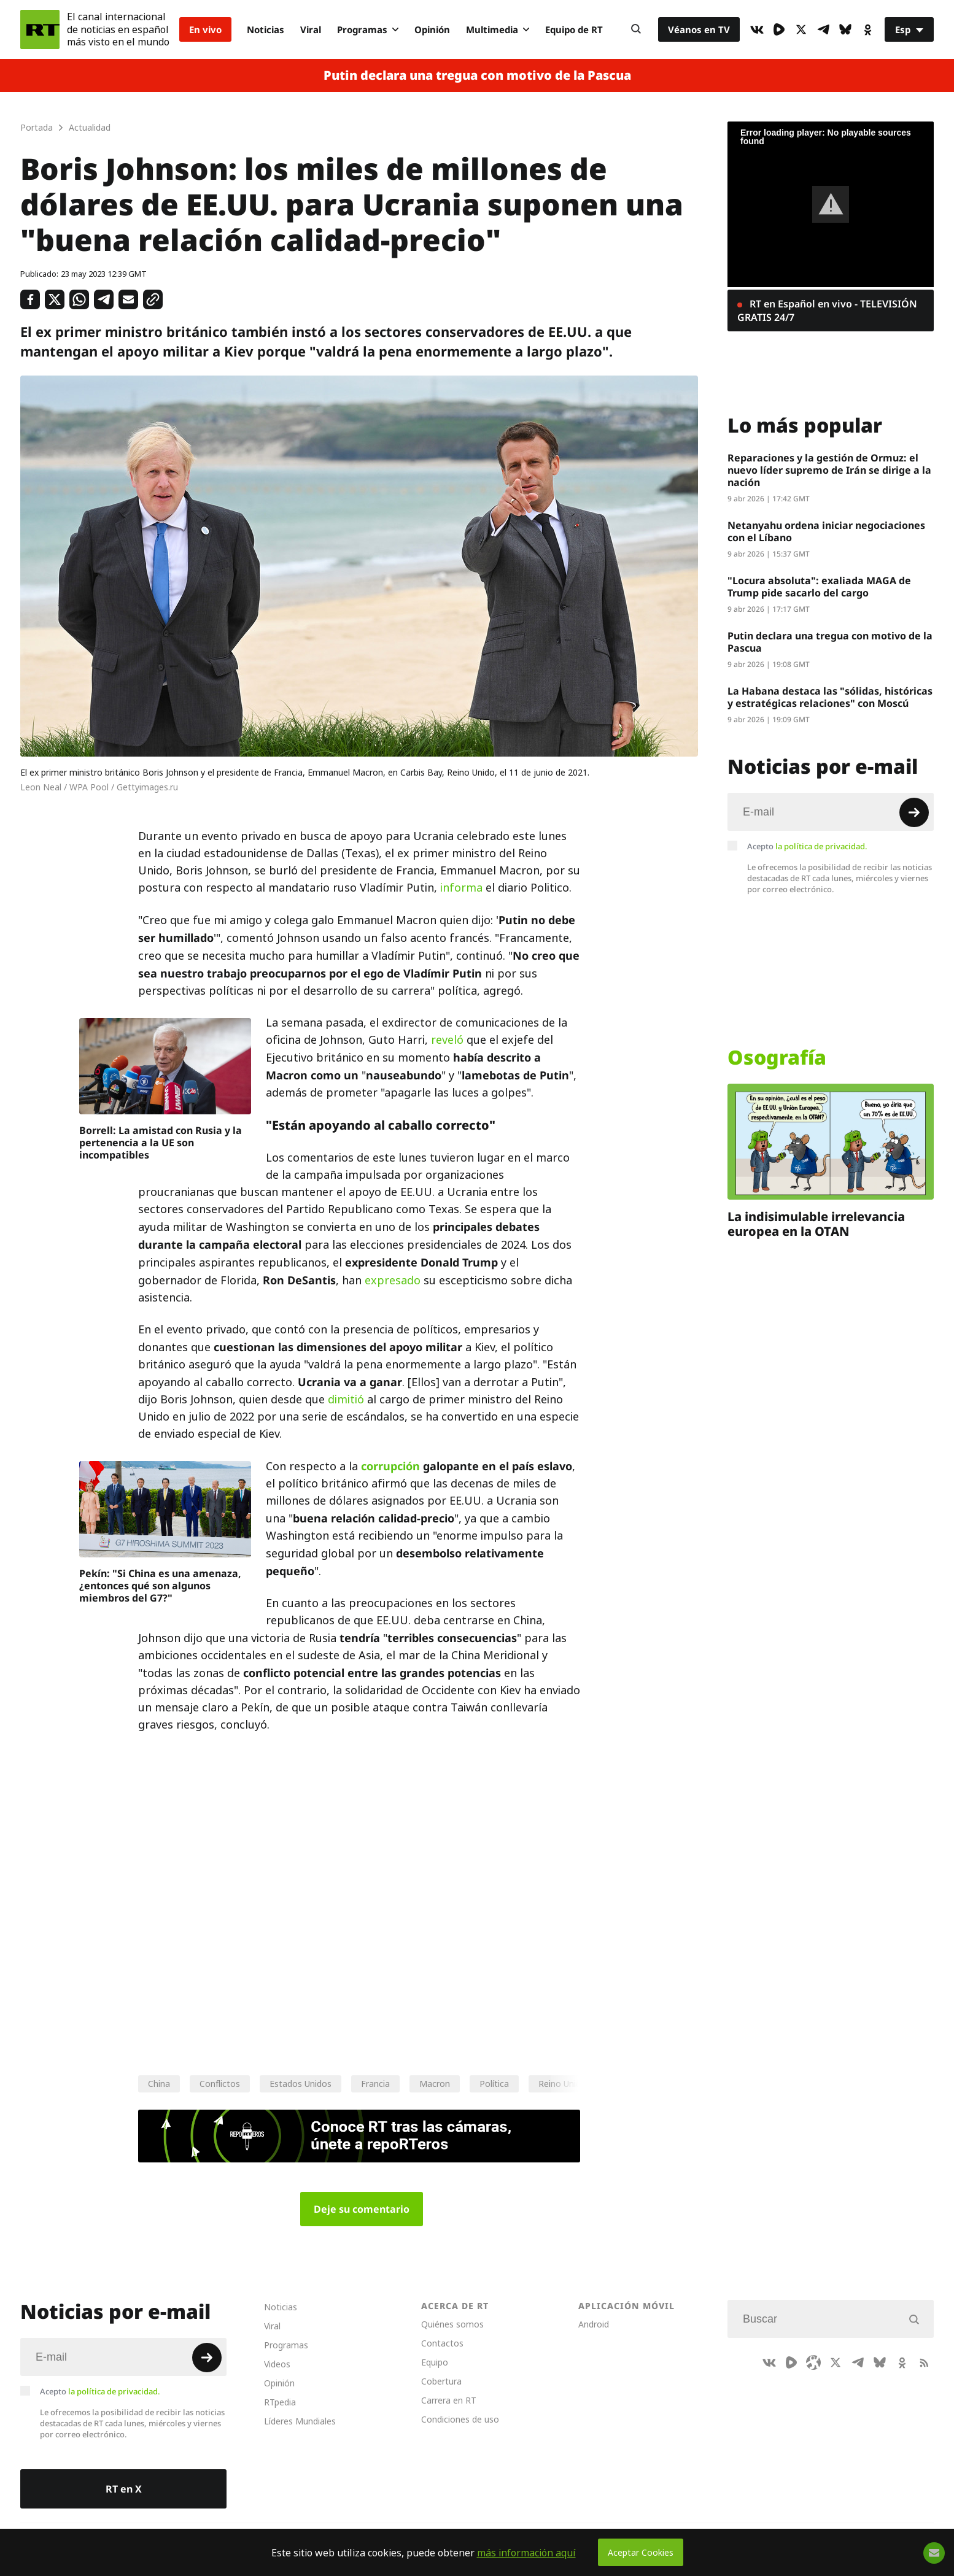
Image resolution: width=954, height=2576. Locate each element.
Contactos (442, 2343)
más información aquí (526, 2552)
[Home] (40, 29)
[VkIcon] (757, 29)
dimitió (346, 1399)
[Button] (636, 29)
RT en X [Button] (124, 2489)
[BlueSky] (845, 29)
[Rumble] (779, 29)
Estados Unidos (301, 2083)
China (159, 2083)
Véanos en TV (699, 29)
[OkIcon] (867, 29)
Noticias (265, 29)
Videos (277, 2364)
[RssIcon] (924, 2362)
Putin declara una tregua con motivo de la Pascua (477, 75)
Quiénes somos (452, 2324)
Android (593, 2324)
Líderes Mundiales (300, 2421)
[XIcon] (801, 29)
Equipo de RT (574, 29)
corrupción (390, 1466)
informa (461, 887)
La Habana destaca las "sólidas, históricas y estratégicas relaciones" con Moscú (830, 697)
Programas (367, 29)
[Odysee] (813, 2362)
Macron (434, 2083)
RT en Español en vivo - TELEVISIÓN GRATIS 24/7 (827, 310)
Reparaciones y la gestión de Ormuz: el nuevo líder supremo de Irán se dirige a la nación (829, 470)
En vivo (205, 29)
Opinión (432, 29)
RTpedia (280, 2402)
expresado (393, 1280)
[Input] (830, 812)
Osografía (776, 1057)
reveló (447, 1040)
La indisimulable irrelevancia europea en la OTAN (816, 1224)
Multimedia (497, 29)
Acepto (807, 846)
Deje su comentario (361, 2209)
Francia (375, 2083)
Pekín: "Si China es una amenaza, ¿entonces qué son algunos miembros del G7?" (160, 1586)
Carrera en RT (448, 2400)
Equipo (434, 2362)
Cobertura (441, 2381)
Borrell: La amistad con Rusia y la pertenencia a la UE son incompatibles (160, 1143)
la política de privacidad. (821, 846)
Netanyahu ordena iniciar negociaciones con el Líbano (826, 531)
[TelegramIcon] (823, 29)
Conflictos (220, 2083)
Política (494, 2083)
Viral (310, 29)
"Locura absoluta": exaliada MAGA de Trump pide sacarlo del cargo (819, 587)
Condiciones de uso (460, 2419)
